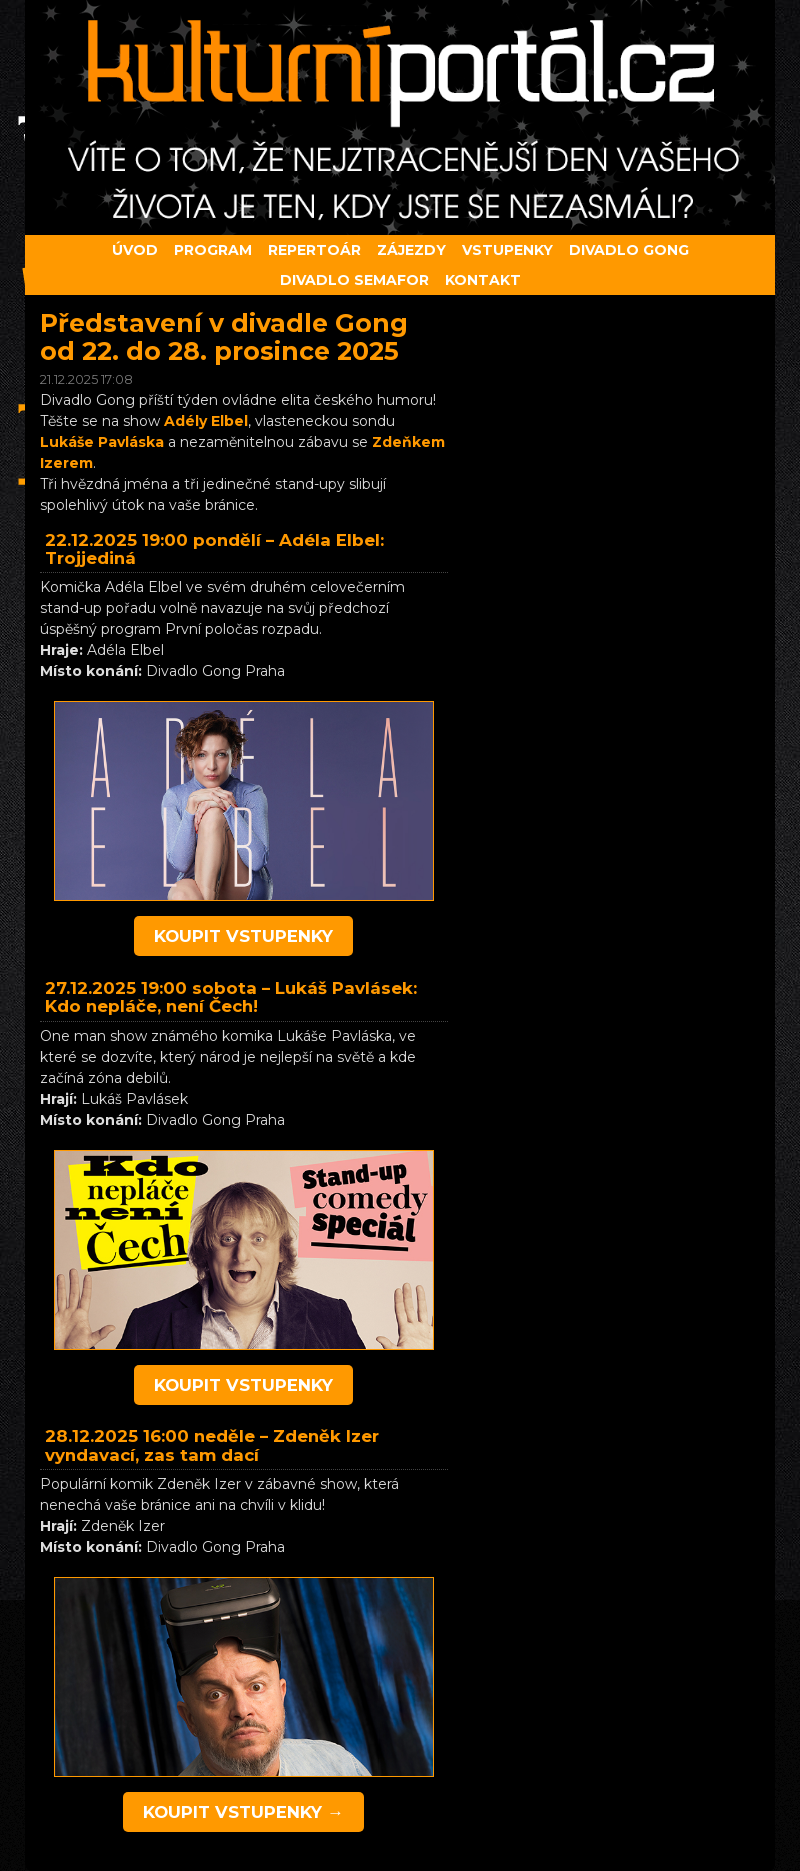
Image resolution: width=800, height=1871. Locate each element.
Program (213, 250)
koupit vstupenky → (243, 1812)
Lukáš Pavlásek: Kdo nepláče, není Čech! (231, 997)
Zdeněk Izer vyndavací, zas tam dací (212, 1445)
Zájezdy (411, 250)
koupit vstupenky (243, 936)
